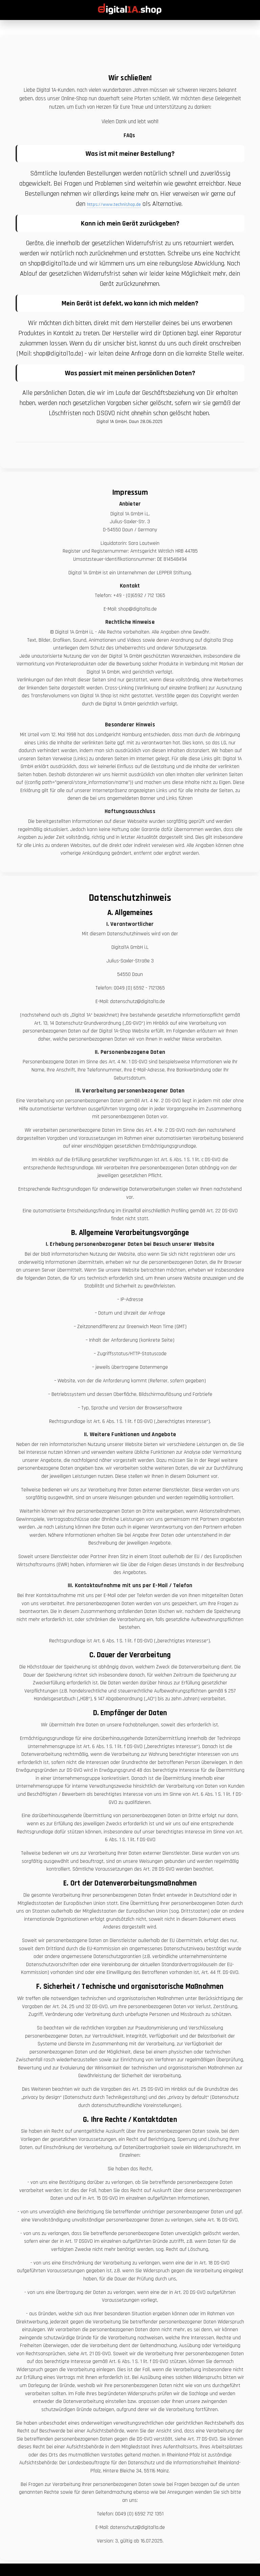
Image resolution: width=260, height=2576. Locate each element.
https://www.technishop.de (114, 204)
